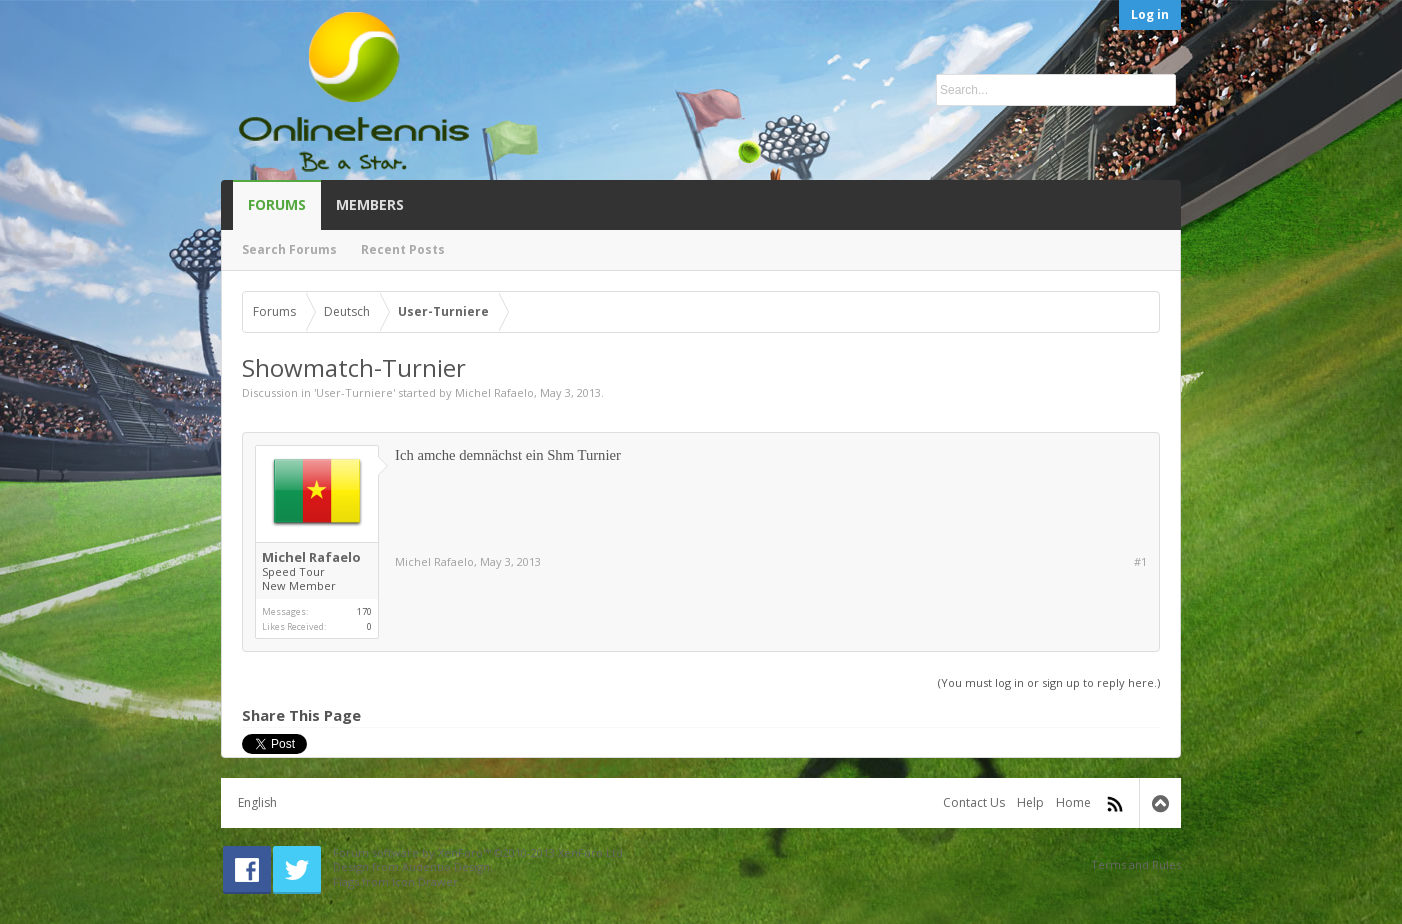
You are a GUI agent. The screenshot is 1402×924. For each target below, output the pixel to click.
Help (1030, 802)
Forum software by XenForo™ (479, 852)
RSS (1115, 804)
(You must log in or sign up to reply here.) (1049, 682)
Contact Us (974, 802)
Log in (1150, 14)
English (257, 802)
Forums (277, 204)
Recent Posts (403, 249)
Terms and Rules (1136, 864)
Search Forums (289, 249)
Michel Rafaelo (494, 392)
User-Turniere (354, 392)
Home (1073, 802)
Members (370, 204)
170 (364, 611)
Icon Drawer (425, 881)
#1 (1140, 562)
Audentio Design (446, 866)
